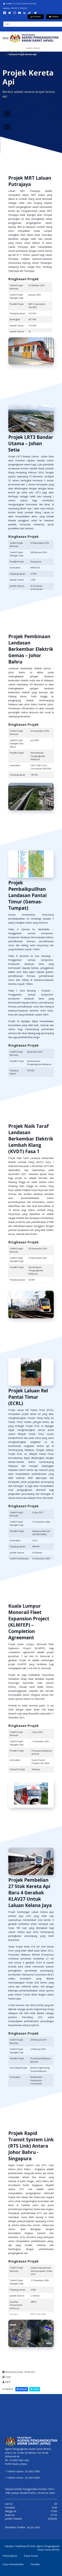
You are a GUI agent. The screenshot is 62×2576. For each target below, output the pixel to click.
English (23, 8)
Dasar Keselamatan (13, 2564)
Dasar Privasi (31, 2555)
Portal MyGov (9, 2555)
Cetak (6, 2376)
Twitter (35, 2389)
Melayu (14, 8)
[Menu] (4, 38)
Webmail (54, 16)
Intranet (35, 16)
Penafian (35, 2564)
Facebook (22, 2389)
